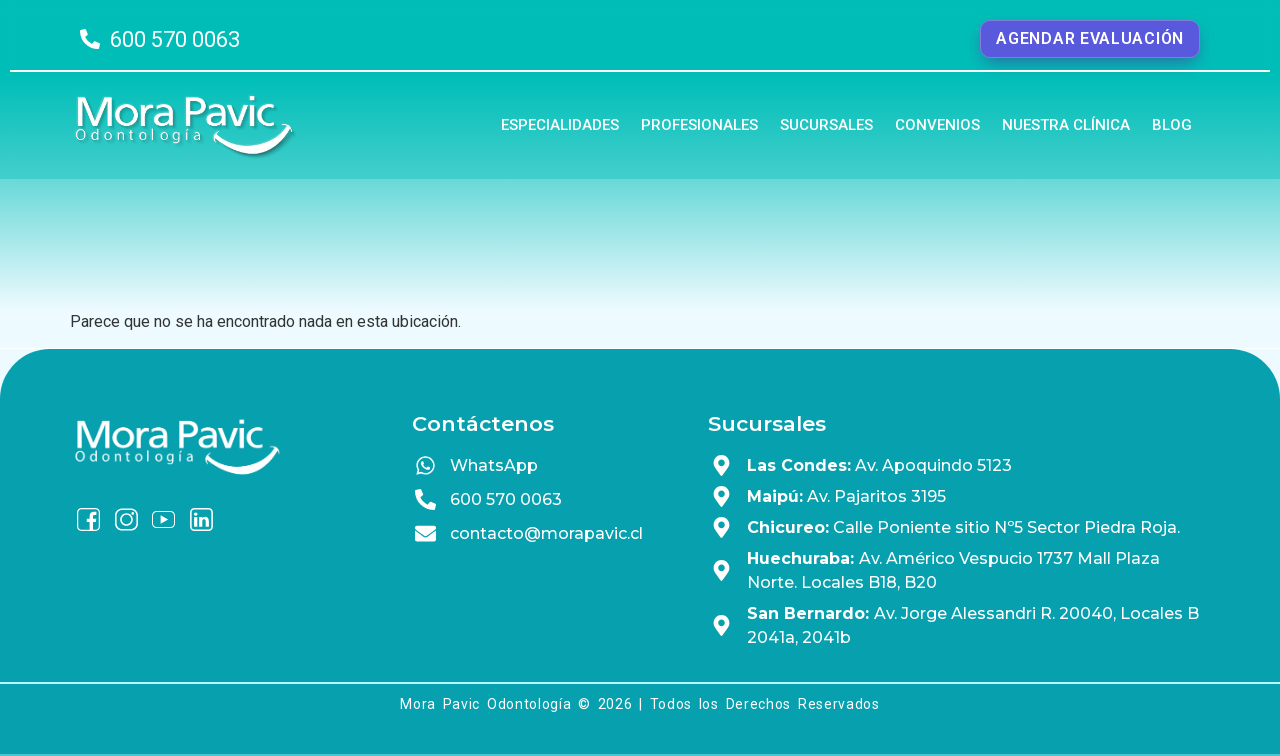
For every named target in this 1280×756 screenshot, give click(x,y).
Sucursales (826, 125)
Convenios (937, 125)
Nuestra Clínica (1066, 125)
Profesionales (699, 125)
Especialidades (560, 125)
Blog (1172, 125)
